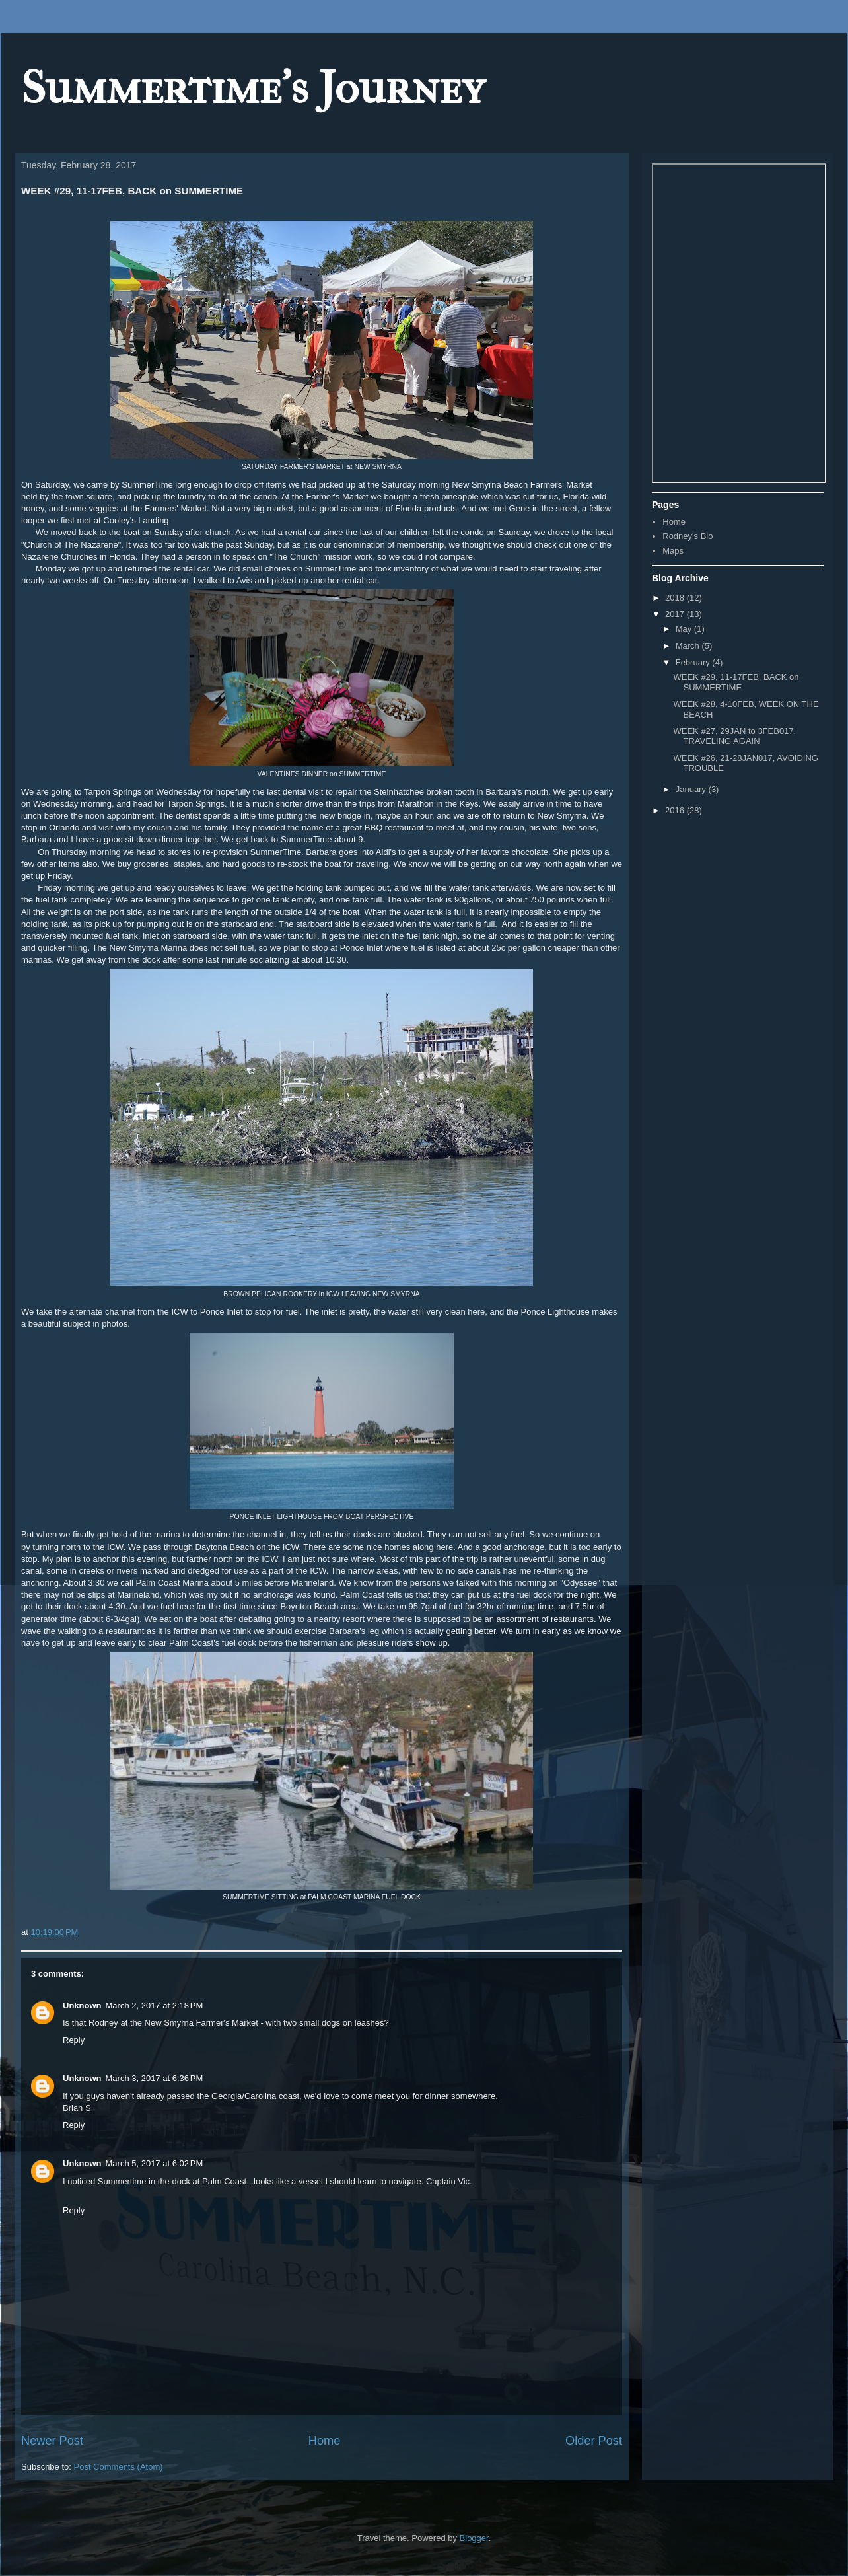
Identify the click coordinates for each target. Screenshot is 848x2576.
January (692, 789)
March (689, 646)
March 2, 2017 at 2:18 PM (154, 2005)
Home (324, 2440)
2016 (676, 810)
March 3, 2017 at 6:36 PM (154, 2078)
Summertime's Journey (253, 88)
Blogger (474, 2538)
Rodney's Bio (687, 536)
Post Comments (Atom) (118, 2467)
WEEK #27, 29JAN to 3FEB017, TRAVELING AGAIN (734, 736)
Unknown (82, 2005)
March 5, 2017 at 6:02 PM (154, 2163)
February (694, 662)
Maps (673, 551)
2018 (676, 598)
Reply (74, 2040)
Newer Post (52, 2440)
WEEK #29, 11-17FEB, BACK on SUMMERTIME (735, 682)
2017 (676, 614)
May (685, 629)
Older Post (593, 2440)
